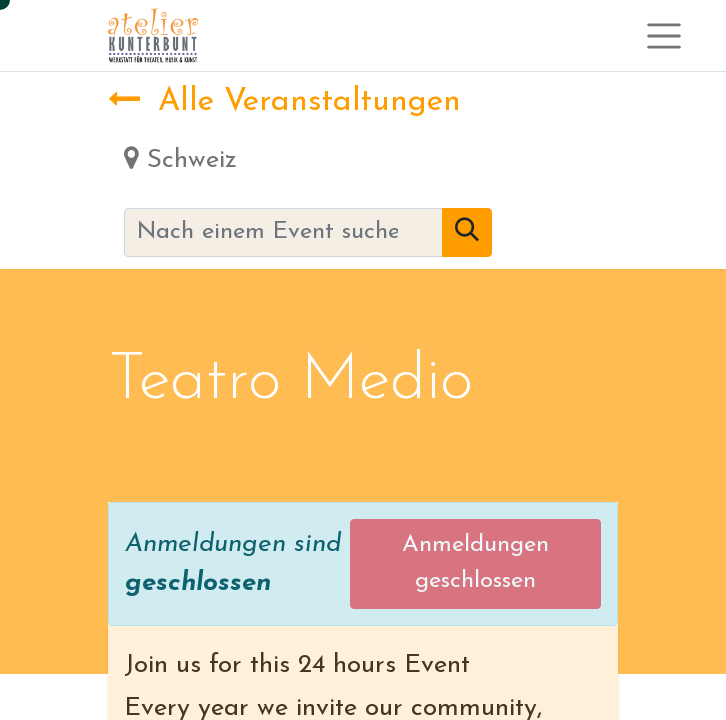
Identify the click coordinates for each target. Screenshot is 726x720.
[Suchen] (467, 233)
